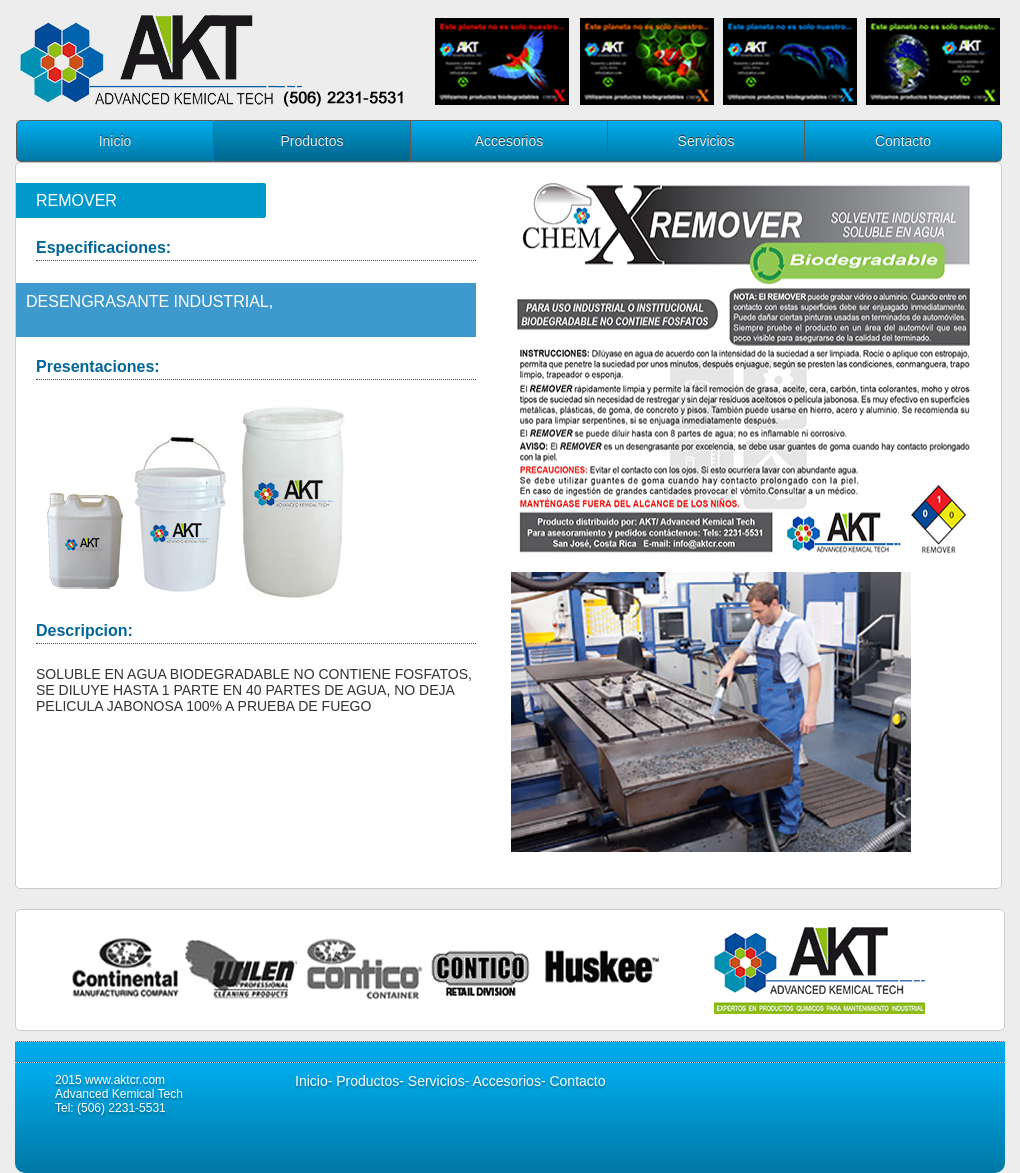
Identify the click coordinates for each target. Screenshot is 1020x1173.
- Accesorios (503, 1081)
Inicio (115, 141)
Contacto (903, 141)
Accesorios (509, 141)
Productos (311, 141)
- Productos (364, 1081)
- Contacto (573, 1081)
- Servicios (431, 1081)
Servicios (706, 141)
